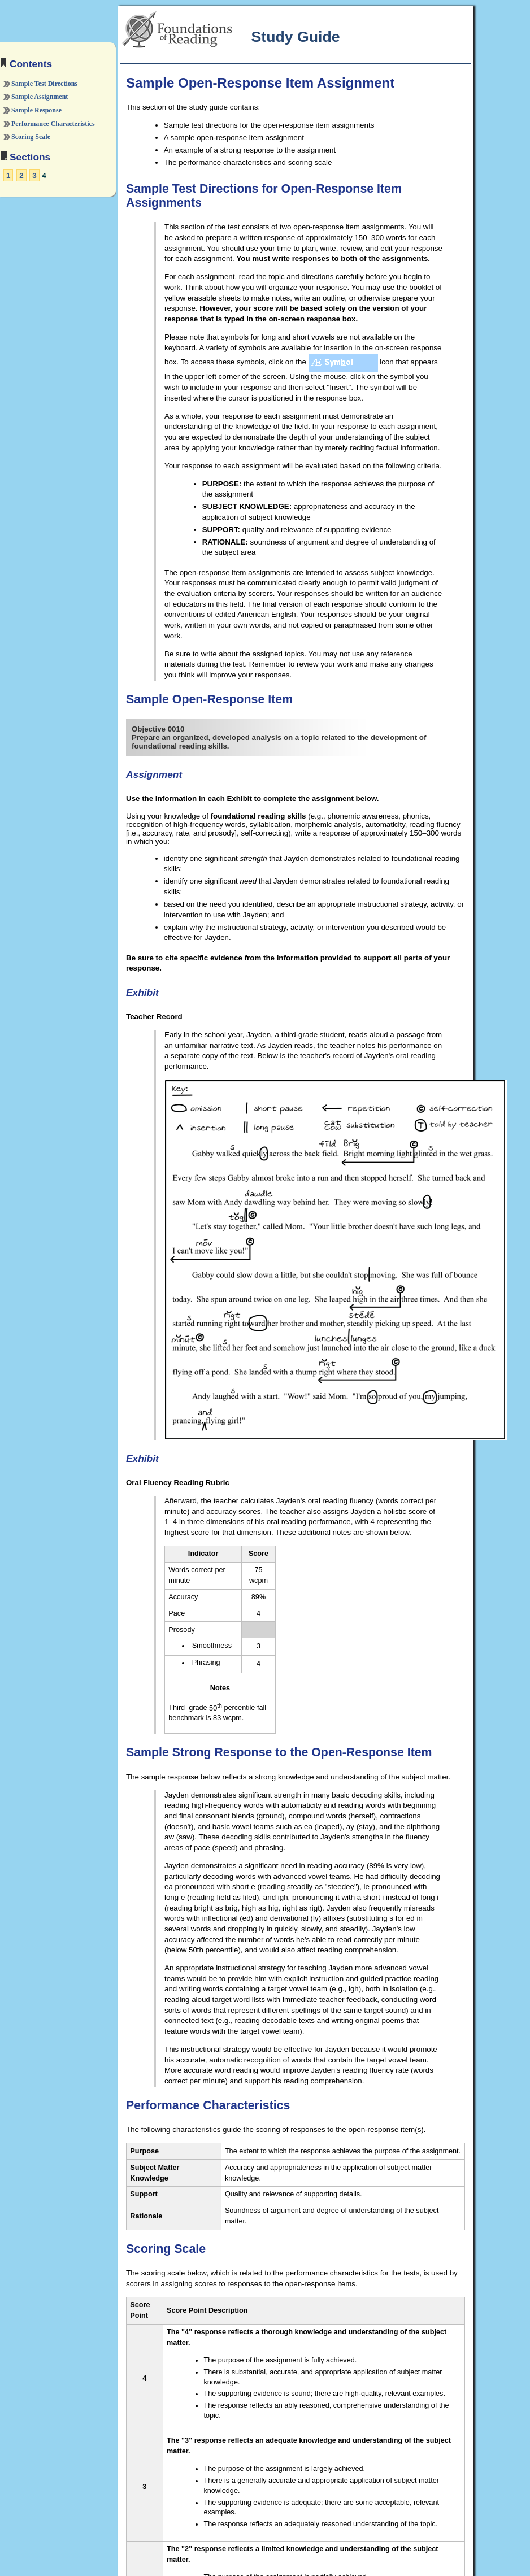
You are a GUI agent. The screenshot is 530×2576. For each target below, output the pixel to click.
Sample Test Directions (44, 84)
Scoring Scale (30, 137)
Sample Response (36, 110)
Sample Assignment (39, 97)
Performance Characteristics (53, 124)
